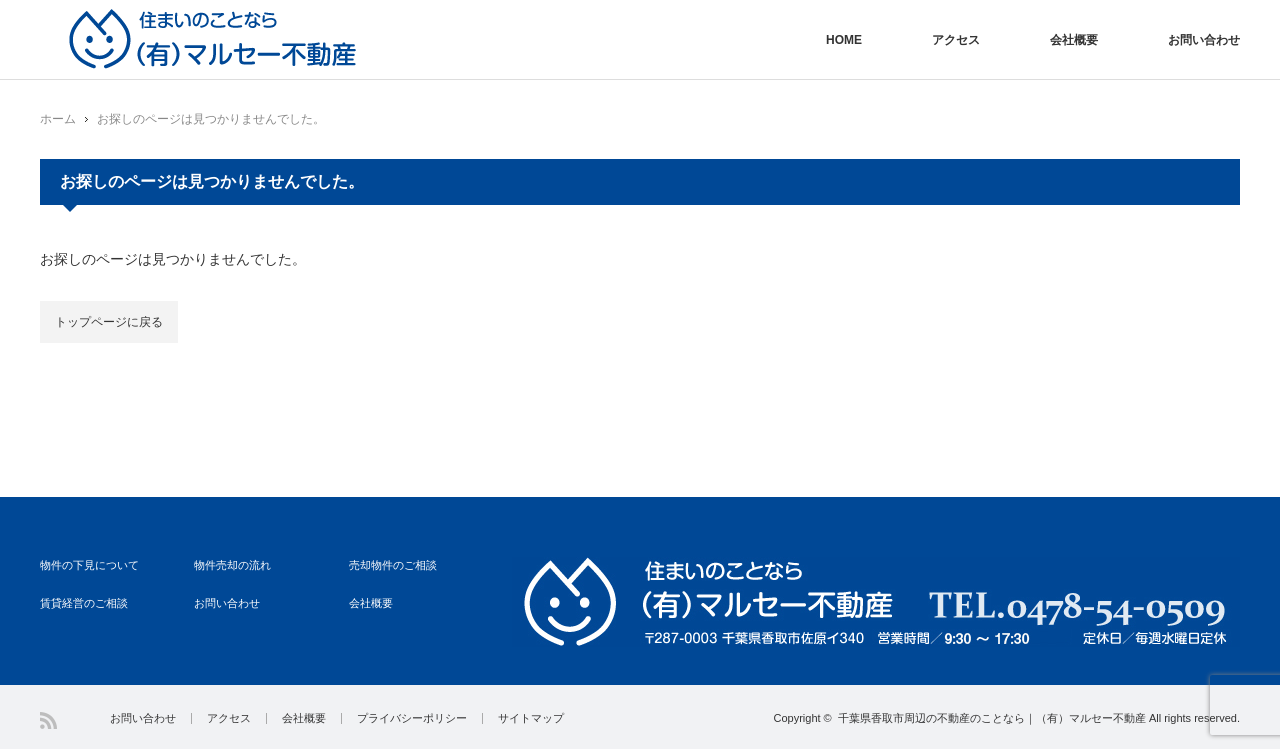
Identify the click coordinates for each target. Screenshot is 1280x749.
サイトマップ (531, 718)
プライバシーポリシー (412, 718)
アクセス (956, 40)
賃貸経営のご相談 (84, 603)
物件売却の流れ (232, 565)
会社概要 (1074, 40)
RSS (48, 720)
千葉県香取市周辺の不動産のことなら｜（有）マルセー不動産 (992, 718)
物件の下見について (89, 565)
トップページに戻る (109, 322)
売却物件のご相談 (393, 565)
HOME (844, 40)
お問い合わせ (1204, 40)
